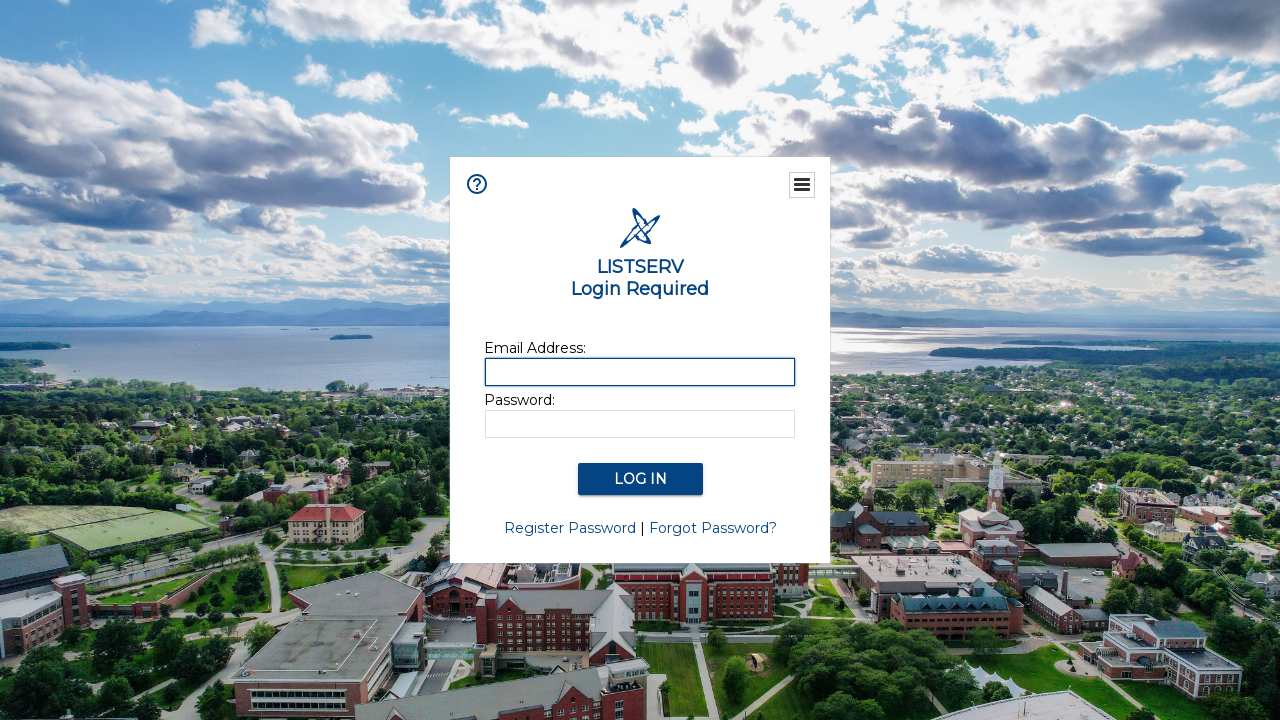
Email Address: (535, 348)
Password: (519, 400)
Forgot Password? (713, 528)
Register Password (570, 528)
